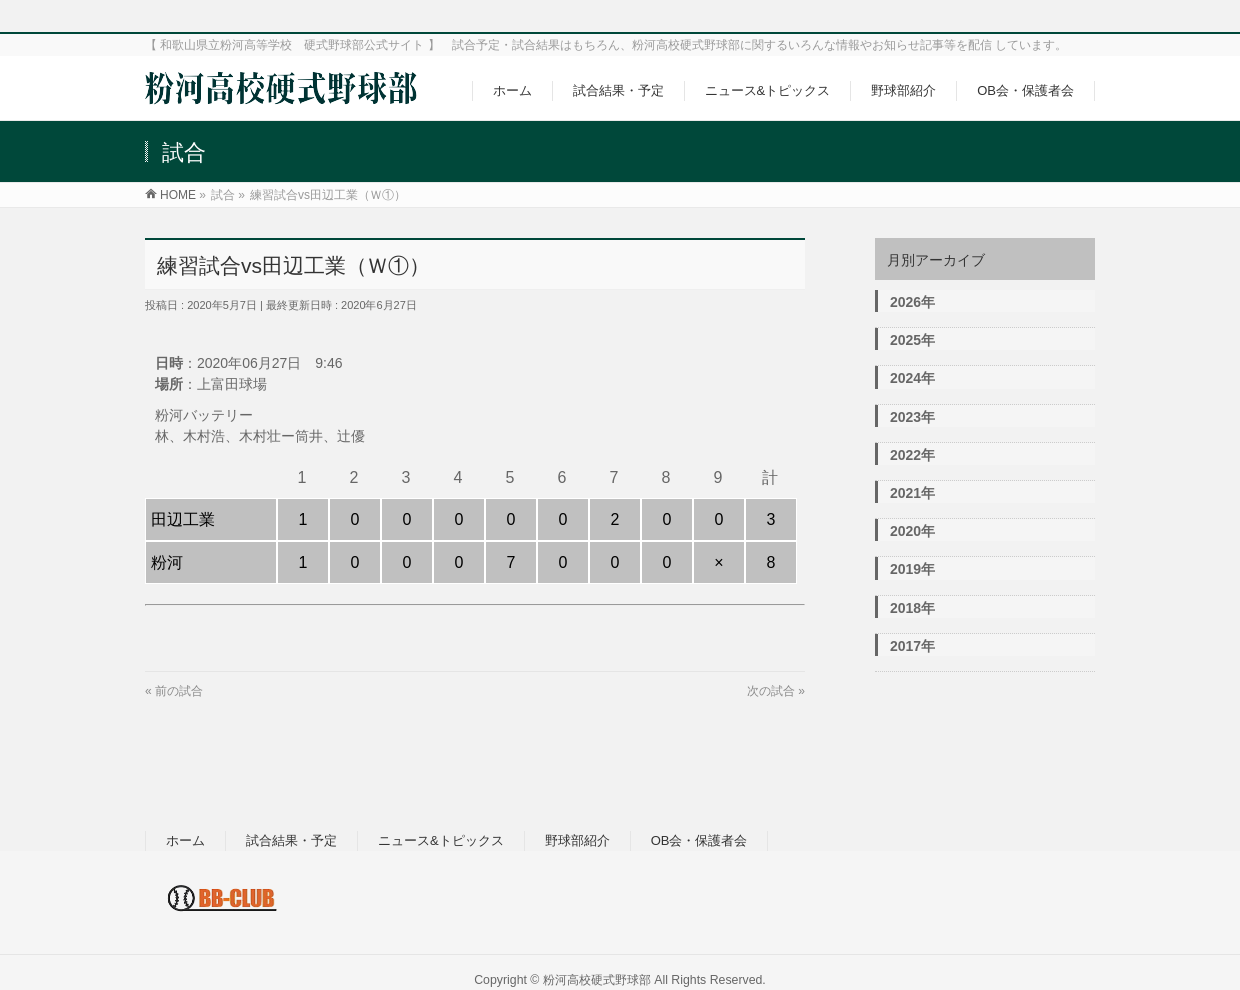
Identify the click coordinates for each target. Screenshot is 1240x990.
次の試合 (771, 691)
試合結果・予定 (291, 840)
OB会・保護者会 (699, 840)
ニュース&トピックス (441, 840)
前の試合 (179, 691)
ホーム (185, 840)
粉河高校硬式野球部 (597, 980)
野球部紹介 (577, 840)
